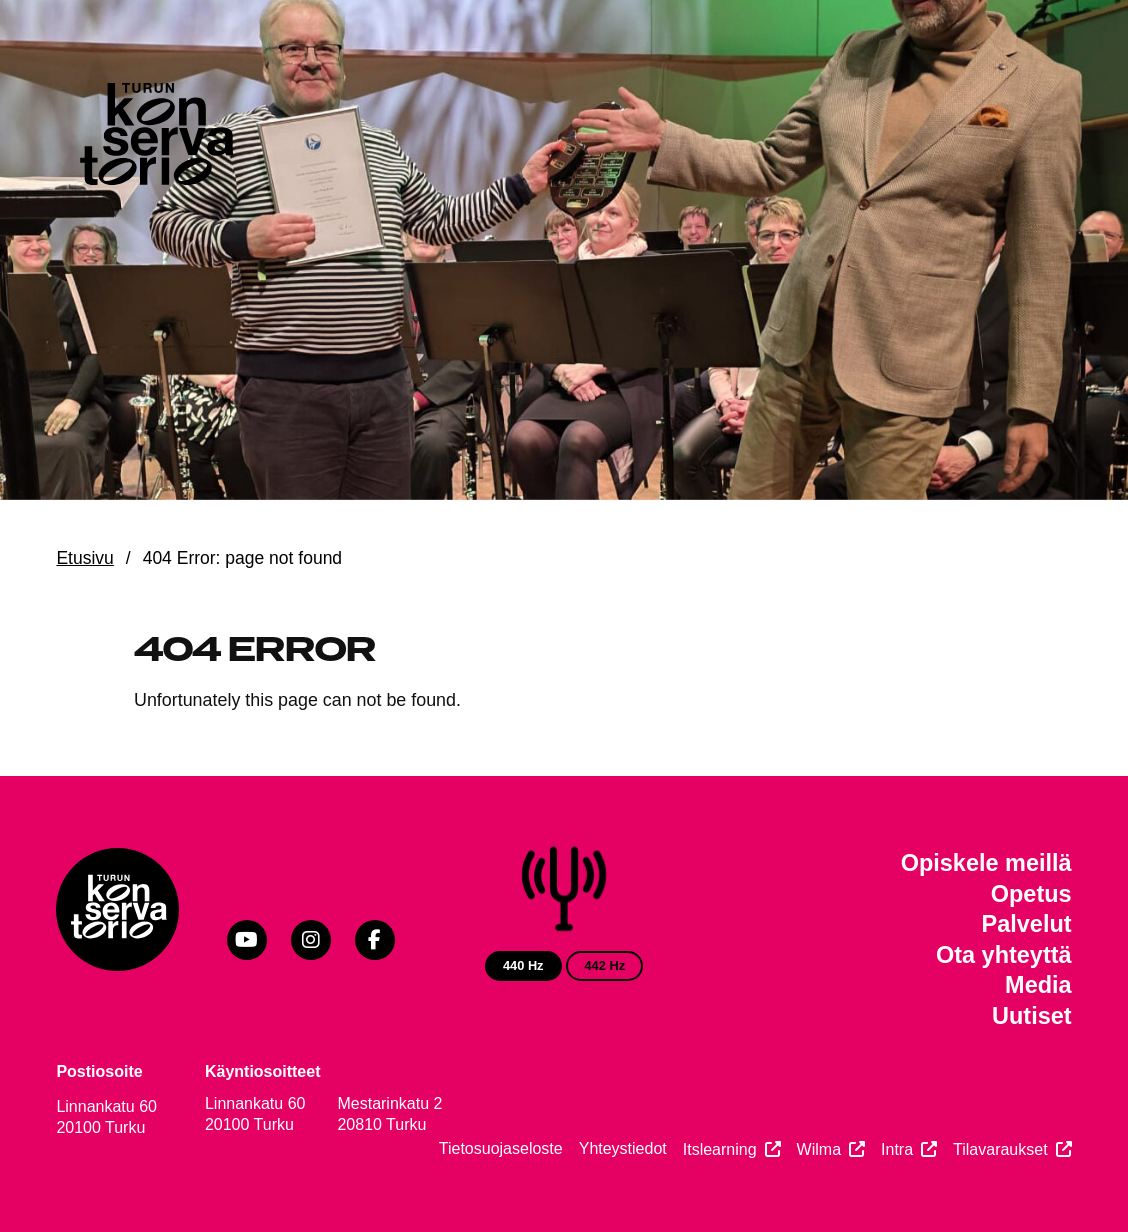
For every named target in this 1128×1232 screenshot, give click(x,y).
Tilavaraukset (1000, 1149)
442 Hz (604, 965)
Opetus (1031, 894)
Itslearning (720, 1149)
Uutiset (1032, 1016)
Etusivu (84, 558)
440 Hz (523, 965)
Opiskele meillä (986, 863)
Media (1038, 985)
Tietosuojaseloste (501, 1148)
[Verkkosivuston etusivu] (154, 138)
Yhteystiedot (623, 1148)
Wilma (819, 1149)
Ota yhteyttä (1004, 955)
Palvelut (1027, 924)
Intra (897, 1149)
